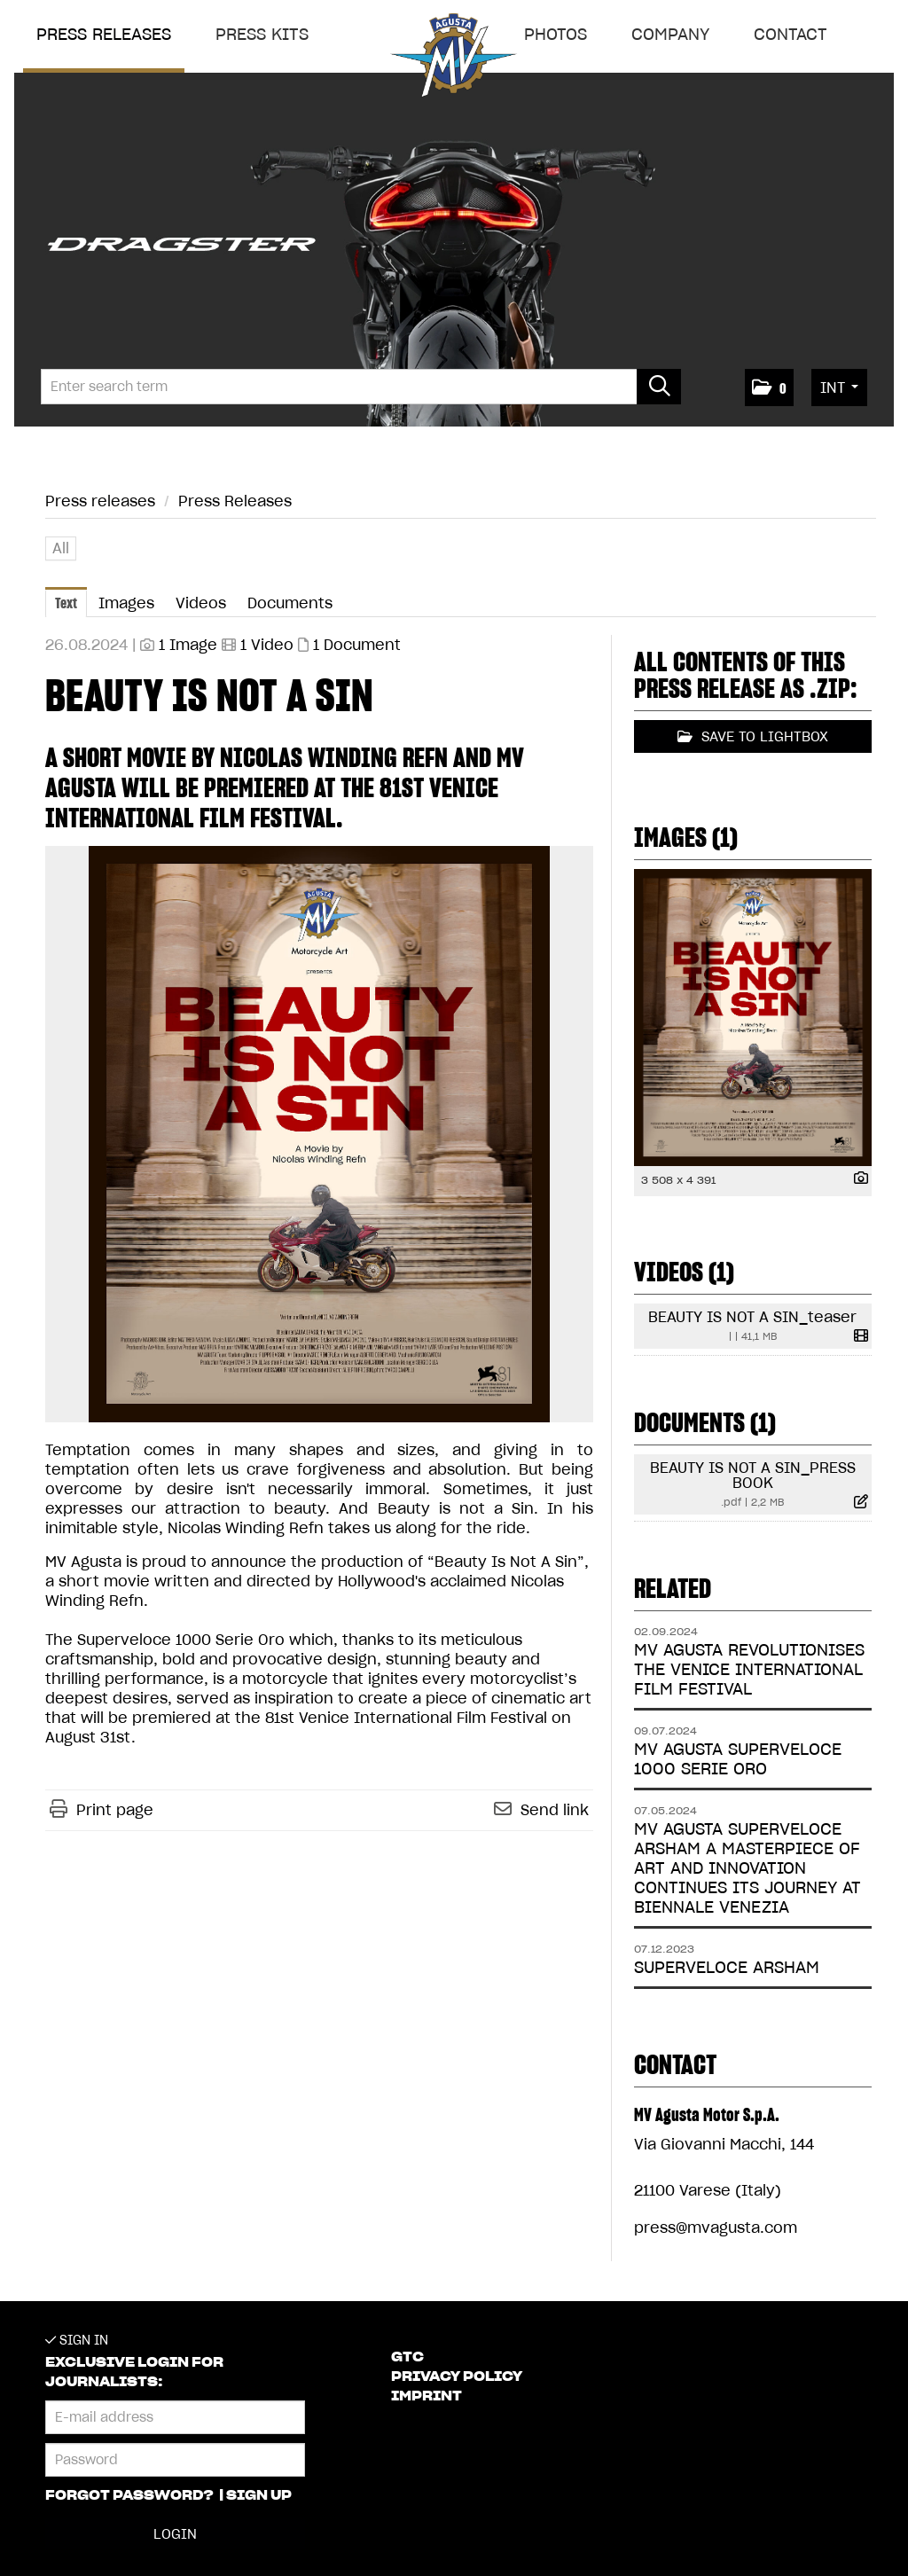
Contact (790, 34)
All (60, 548)
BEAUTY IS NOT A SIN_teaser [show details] (752, 1317)
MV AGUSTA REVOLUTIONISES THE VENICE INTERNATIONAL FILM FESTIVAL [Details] (749, 1669)
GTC (407, 2357)
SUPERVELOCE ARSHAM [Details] (726, 1967)
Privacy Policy (456, 2376)
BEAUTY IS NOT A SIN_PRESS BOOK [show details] (753, 1475)
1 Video (267, 645)
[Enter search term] (361, 386)
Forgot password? (130, 2495)
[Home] (454, 59)
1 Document (357, 645)
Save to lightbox (752, 736)
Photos (555, 34)
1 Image (188, 645)
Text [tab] (66, 603)
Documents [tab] (290, 603)
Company (670, 34)
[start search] (659, 386)
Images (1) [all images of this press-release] (686, 837)
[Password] (175, 2460)
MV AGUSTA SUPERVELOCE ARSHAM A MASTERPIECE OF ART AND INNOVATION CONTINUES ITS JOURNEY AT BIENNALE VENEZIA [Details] (747, 1868)
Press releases (103, 34)
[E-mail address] (175, 2417)
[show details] (856, 1179)
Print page (114, 1810)
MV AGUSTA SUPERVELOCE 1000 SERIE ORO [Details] (737, 1759)
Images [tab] (126, 603)
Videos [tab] (201, 603)
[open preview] (319, 1134)
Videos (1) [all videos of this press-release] (684, 1271)
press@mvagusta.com (715, 2227)
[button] (769, 387)
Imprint (426, 2396)
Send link (555, 1810)
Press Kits (262, 34)
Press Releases (235, 501)
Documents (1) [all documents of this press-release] (705, 1422)
